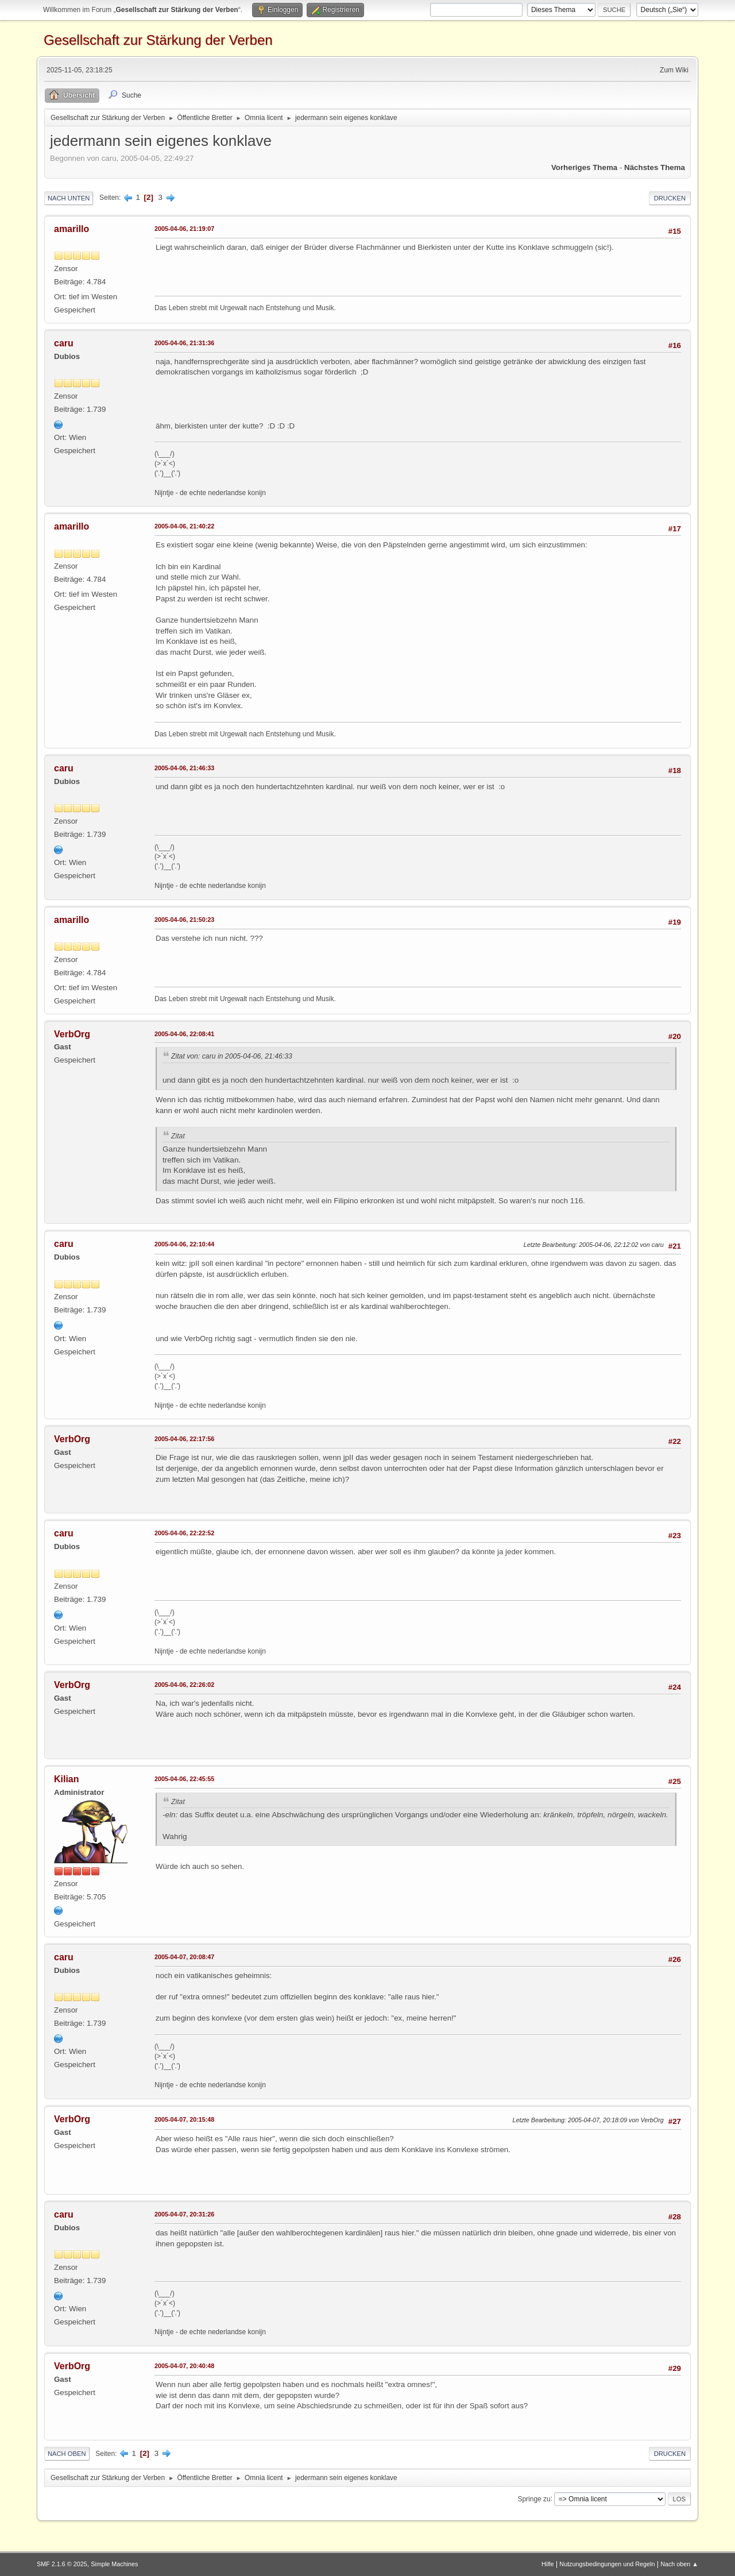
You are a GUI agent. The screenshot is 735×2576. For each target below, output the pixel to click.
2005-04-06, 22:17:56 (184, 1438)
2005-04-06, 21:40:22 (184, 526)
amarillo (71, 229)
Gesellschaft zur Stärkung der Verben (158, 40)
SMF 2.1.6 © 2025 (62, 2563)
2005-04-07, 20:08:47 (184, 1956)
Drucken (670, 198)
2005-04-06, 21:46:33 (184, 767)
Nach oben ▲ (679, 2563)
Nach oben (67, 2453)
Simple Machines (114, 2563)
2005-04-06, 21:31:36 (184, 342)
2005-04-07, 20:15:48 (184, 2119)
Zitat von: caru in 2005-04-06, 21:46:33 (231, 1056)
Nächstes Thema (654, 167)
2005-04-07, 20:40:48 (184, 2365)
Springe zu (533, 2498)
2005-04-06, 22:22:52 (184, 1533)
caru (64, 343)
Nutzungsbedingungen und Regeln (607, 2563)
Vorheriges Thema (584, 167)
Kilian (66, 1779)
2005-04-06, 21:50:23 (184, 919)
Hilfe (547, 2563)
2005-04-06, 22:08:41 (184, 1033)
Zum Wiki (674, 70)
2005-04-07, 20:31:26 (184, 2214)
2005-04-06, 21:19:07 (184, 228)
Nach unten (69, 198)
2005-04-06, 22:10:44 (184, 1244)
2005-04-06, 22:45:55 (184, 1778)
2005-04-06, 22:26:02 (184, 1684)
